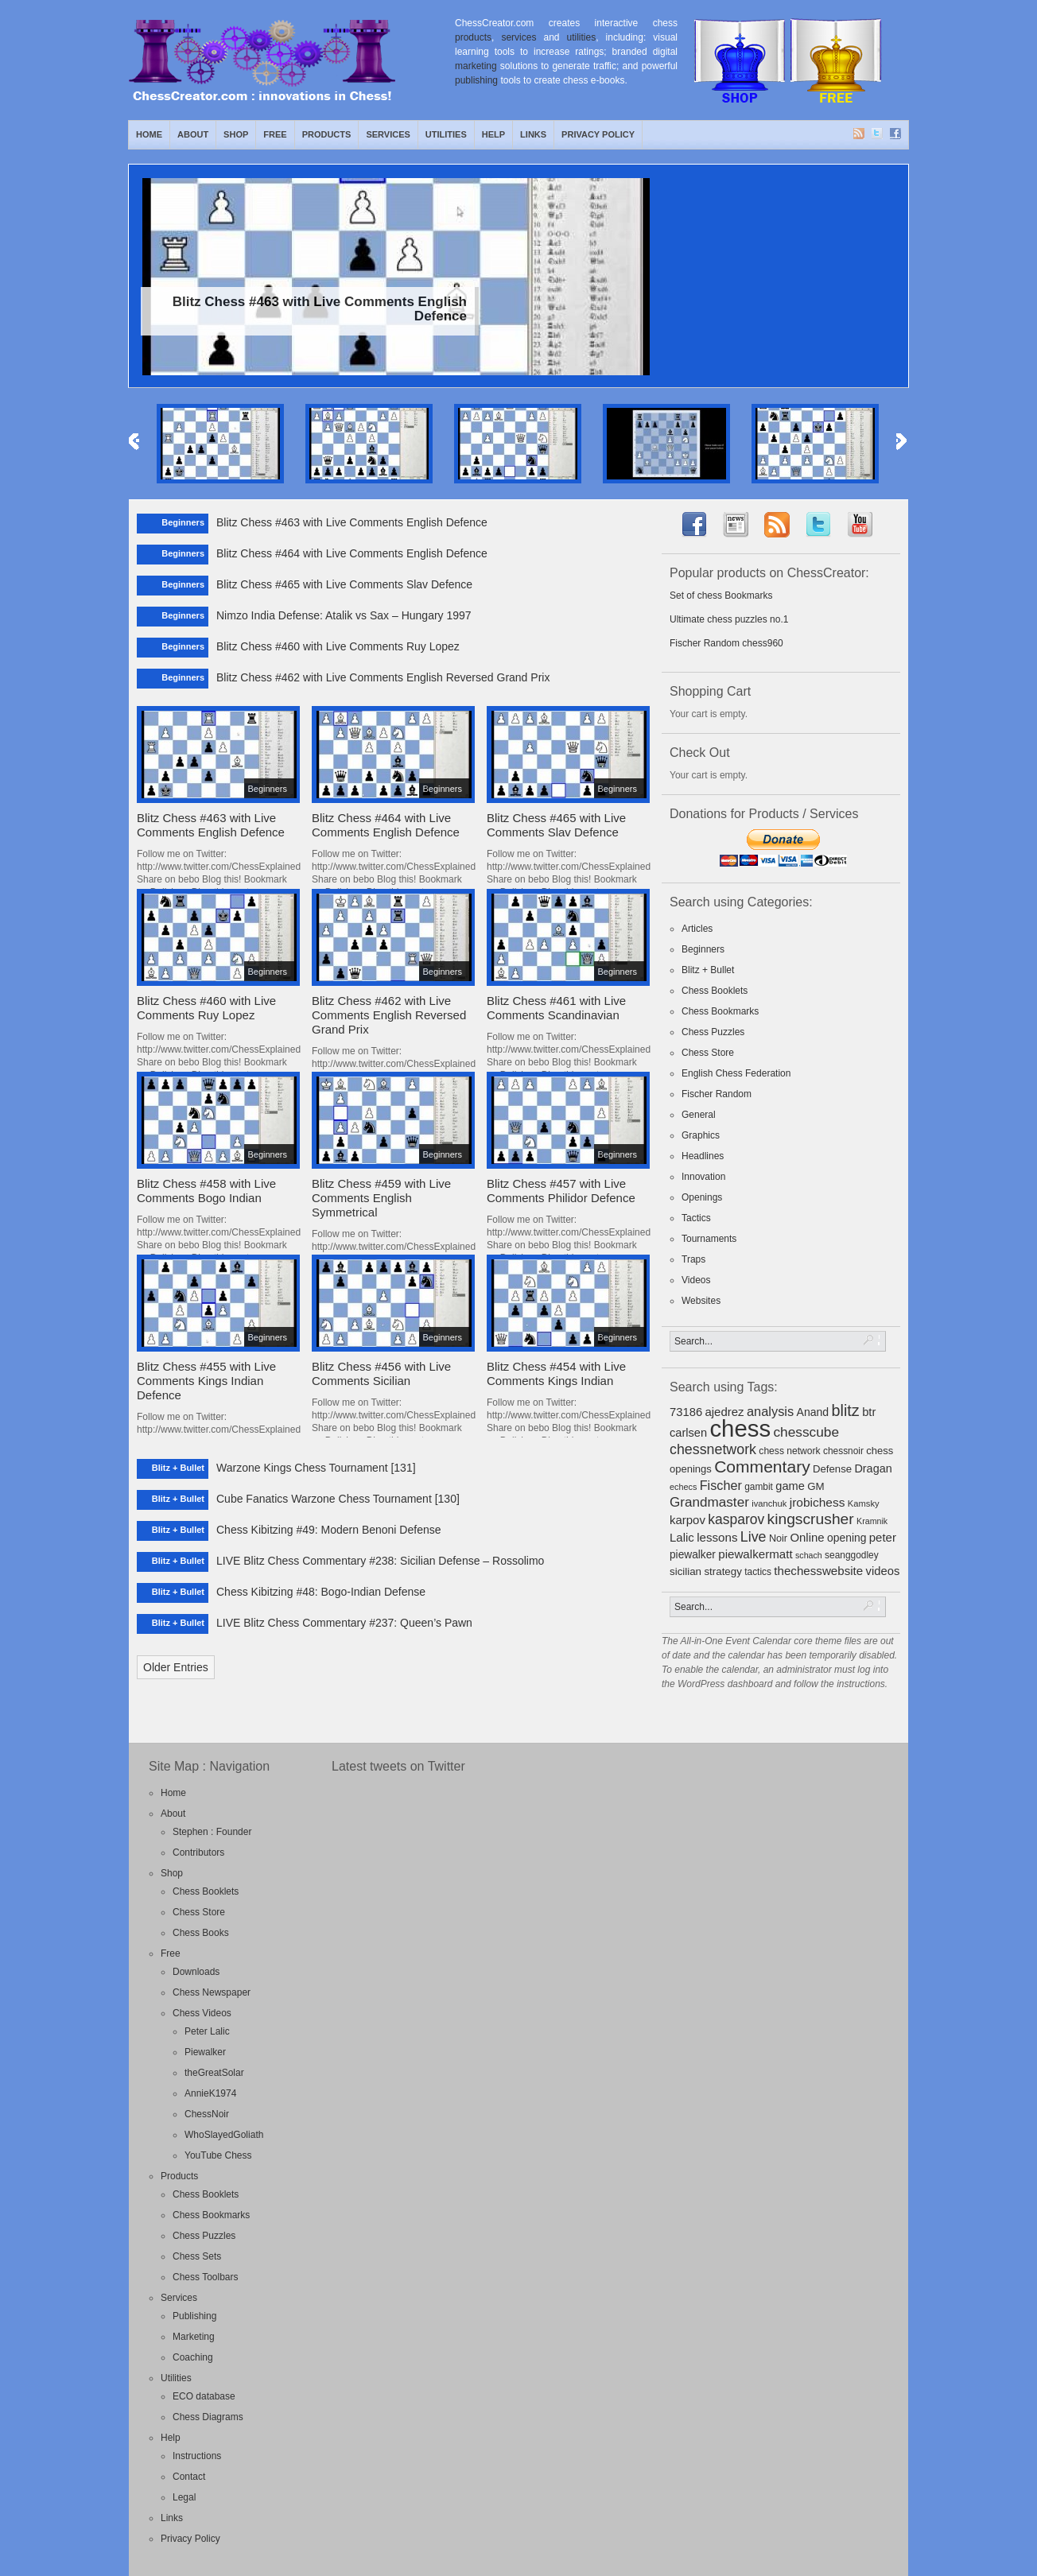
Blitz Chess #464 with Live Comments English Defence (351, 553)
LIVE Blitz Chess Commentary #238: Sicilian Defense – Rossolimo (380, 1560)
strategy (722, 1571)
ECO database (204, 2396)
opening (846, 1537)
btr (869, 1412)
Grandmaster (709, 1502)
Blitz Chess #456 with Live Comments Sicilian (381, 1373)
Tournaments (709, 1238)
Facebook (896, 134)
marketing (476, 66)
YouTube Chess (218, 2155)
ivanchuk (769, 1503)
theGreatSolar (214, 2072)
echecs (683, 1487)
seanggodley (852, 1555)
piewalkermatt (755, 1554)
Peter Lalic (207, 2031)
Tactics (696, 1218)
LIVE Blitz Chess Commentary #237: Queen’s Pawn (344, 1622)
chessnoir (843, 1451)
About (192, 134)
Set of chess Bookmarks (721, 595)
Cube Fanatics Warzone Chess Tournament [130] (338, 1498)
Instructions (197, 2456)
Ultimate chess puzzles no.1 (729, 619)
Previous (135, 442)
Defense (832, 1469)
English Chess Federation (736, 1073)
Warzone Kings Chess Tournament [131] (316, 1467)
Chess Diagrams (208, 2417)
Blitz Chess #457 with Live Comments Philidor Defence (561, 1191)
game (790, 1486)
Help (493, 134)
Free (274, 134)
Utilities (446, 134)
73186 (686, 1412)
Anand (813, 1412)
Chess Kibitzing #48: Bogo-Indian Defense (320, 1591)
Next (902, 442)
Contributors (198, 1852)
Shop (235, 134)
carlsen (688, 1432)
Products (326, 134)
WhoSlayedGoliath (223, 2134)
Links (533, 134)
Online (807, 1537)
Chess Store (708, 1052)
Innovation (703, 1176)
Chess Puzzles (713, 1032)
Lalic (682, 1537)
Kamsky (864, 1503)
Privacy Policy (598, 134)
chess (740, 1428)
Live (753, 1537)
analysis (770, 1411)
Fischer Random (717, 1094)
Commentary (762, 1466)
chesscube (806, 1432)
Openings (702, 1197)
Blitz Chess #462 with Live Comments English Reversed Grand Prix (383, 677)
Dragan (872, 1468)
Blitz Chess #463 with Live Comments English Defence (351, 522)
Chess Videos (202, 2013)
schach (808, 1555)
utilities (581, 37)
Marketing (194, 2336)
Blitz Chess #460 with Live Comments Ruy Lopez (338, 646)
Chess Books (201, 1932)
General (699, 1114)
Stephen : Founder (212, 1831)
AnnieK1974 (210, 2093)
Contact (189, 2476)
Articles (697, 928)
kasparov (736, 1519)
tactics (757, 1571)
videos (883, 1571)
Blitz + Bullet (708, 970)
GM (816, 1486)
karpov (687, 1520)
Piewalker (205, 2052)
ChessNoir (206, 2114)
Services (388, 134)
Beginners (703, 949)
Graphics (701, 1135)
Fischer (721, 1485)
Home (149, 134)
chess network (789, 1451)
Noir (778, 1538)
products (473, 37)
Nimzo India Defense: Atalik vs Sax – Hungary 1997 (344, 615)
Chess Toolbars (206, 2277)
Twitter (878, 134)
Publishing (194, 2316)
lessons (717, 1537)
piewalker (693, 1555)
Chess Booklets (715, 990)
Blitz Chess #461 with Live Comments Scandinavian (556, 1008)
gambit (758, 1486)
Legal (184, 2497)
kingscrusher (810, 1519)
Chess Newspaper (212, 1992)
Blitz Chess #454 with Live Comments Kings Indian (556, 1373)
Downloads (196, 1971)
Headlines (703, 1156)
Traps (693, 1259)
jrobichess (817, 1502)
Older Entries (175, 1667)
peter (882, 1537)
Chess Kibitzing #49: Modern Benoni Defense (328, 1529)
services (518, 37)
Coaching (193, 2357)
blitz (846, 1410)
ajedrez (724, 1411)
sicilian (685, 1571)
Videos (696, 1280)
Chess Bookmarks (720, 1011)
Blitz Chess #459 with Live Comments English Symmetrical (381, 1198)
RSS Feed (859, 134)
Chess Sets (197, 2256)
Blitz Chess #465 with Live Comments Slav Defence (344, 584)
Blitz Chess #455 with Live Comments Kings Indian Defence (206, 1381)
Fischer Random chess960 (726, 643)
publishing (476, 80)
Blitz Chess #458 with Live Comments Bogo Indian (206, 1191)
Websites (701, 1300)
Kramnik (871, 1521)
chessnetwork (713, 1449)
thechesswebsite (818, 1570)
